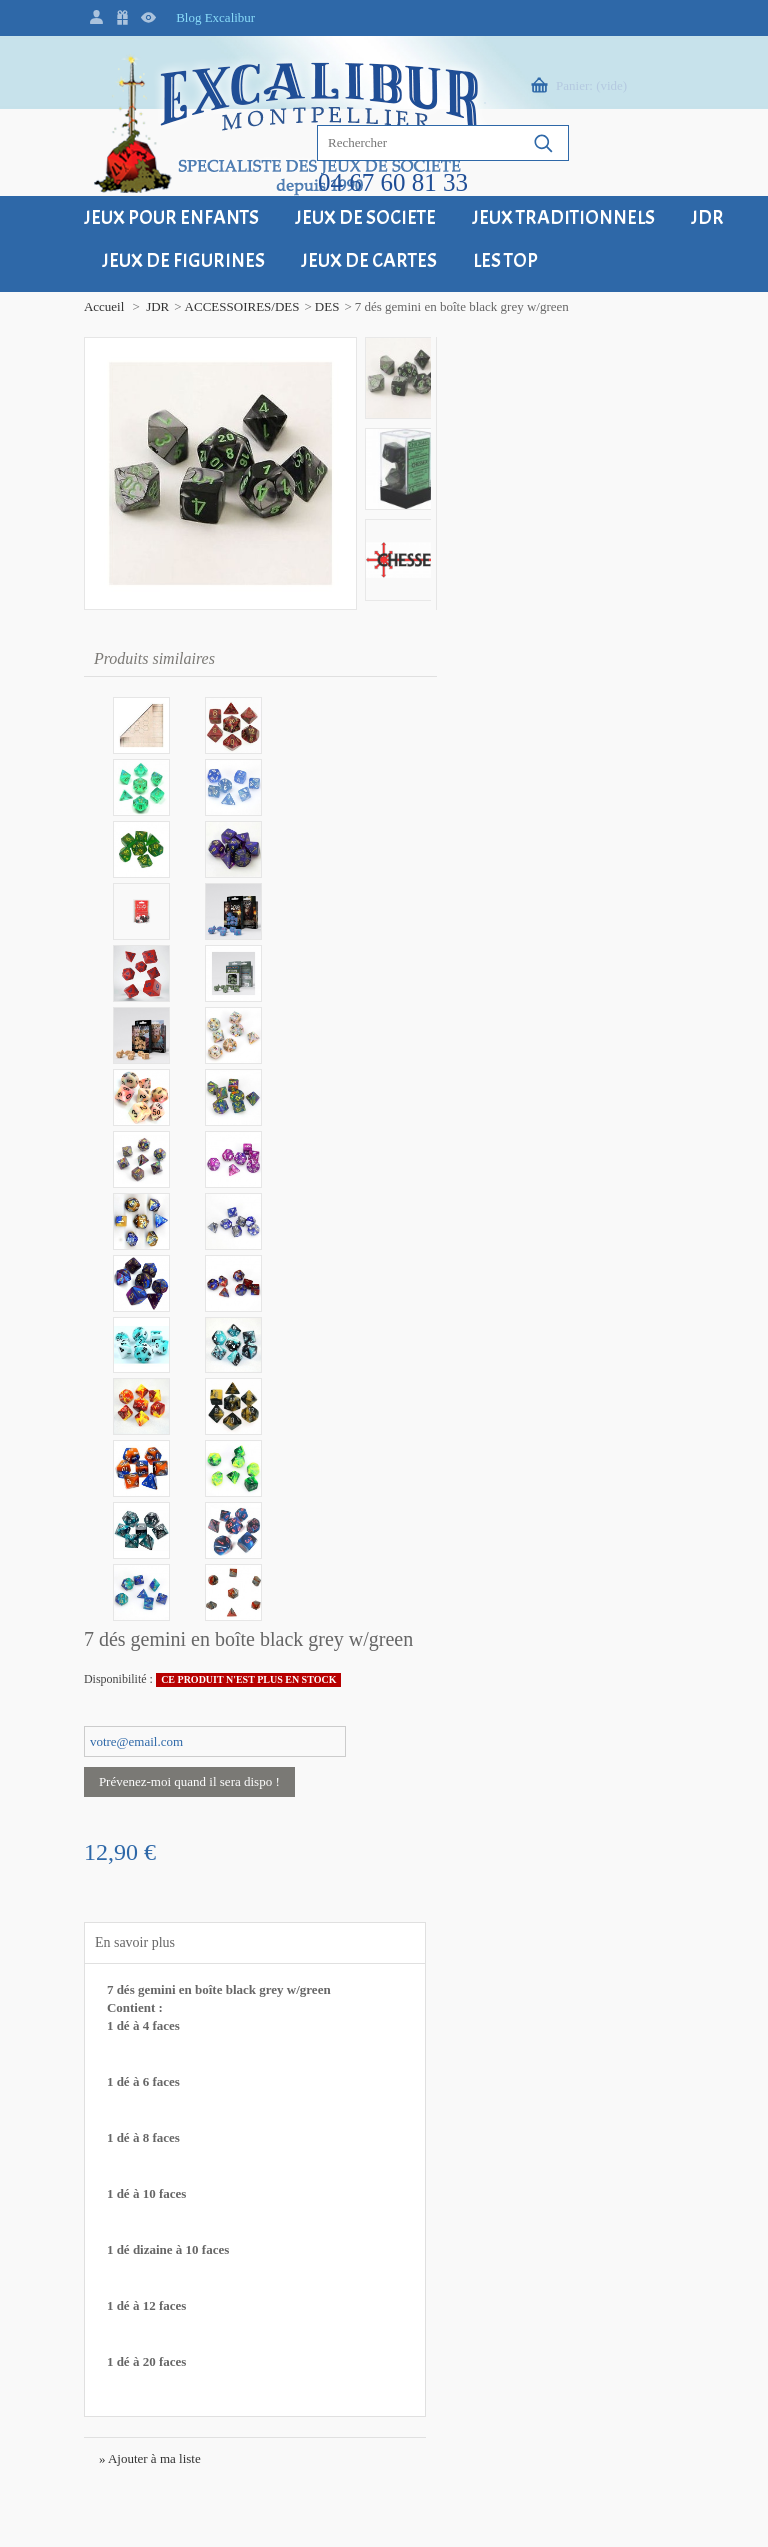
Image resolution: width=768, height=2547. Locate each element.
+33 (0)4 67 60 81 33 (109, 2004)
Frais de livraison (295, 1875)
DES (263, 306)
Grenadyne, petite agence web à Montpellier (241, 2506)
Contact (490, 1875)
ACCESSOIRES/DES (178, 306)
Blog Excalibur (209, 17)
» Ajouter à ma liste (469, 1169)
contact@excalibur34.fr (115, 2058)
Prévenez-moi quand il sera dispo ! (508, 492)
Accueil (40, 306)
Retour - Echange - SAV (313, 1917)
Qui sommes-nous (517, 1959)
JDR (93, 306)
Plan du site (500, 1917)
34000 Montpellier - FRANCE (99, 1858)
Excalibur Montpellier (111, 1804)
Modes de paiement (301, 1959)
